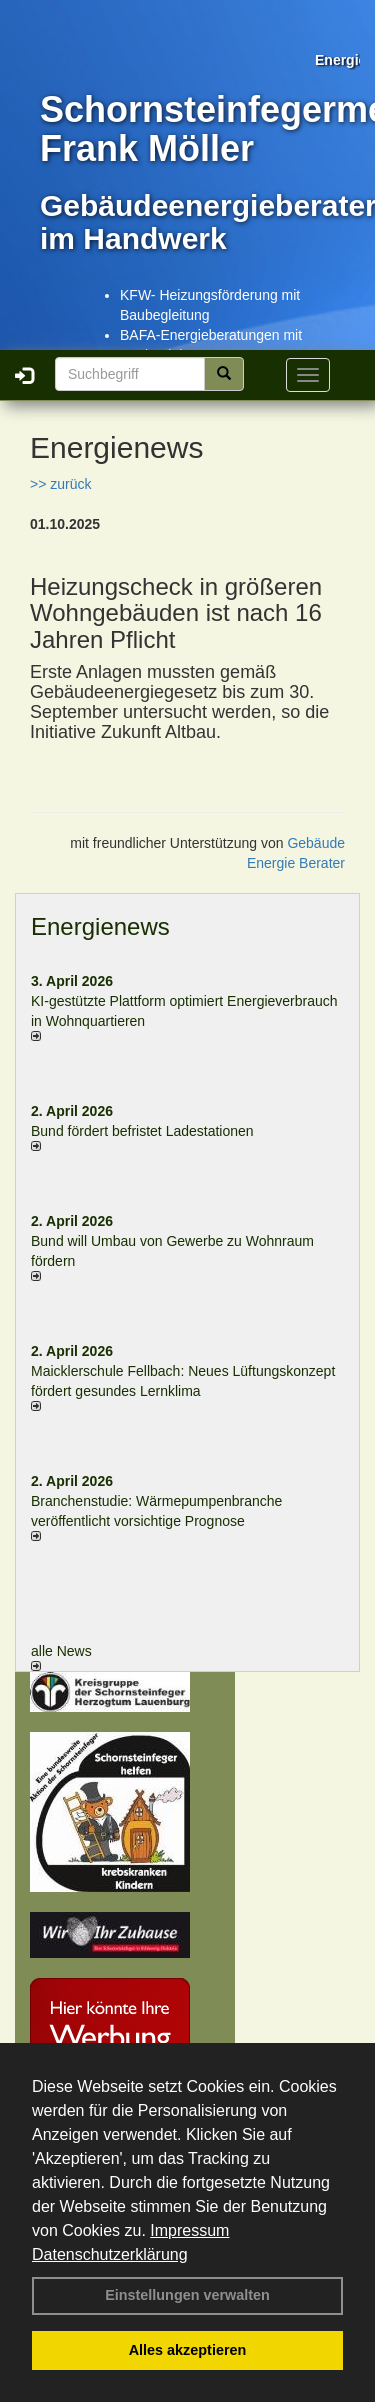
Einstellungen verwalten (187, 2295)
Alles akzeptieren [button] (188, 2350)
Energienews (100, 926)
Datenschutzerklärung (110, 2254)
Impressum (189, 2230)
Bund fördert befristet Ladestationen (142, 1131)
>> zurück (60, 484)
